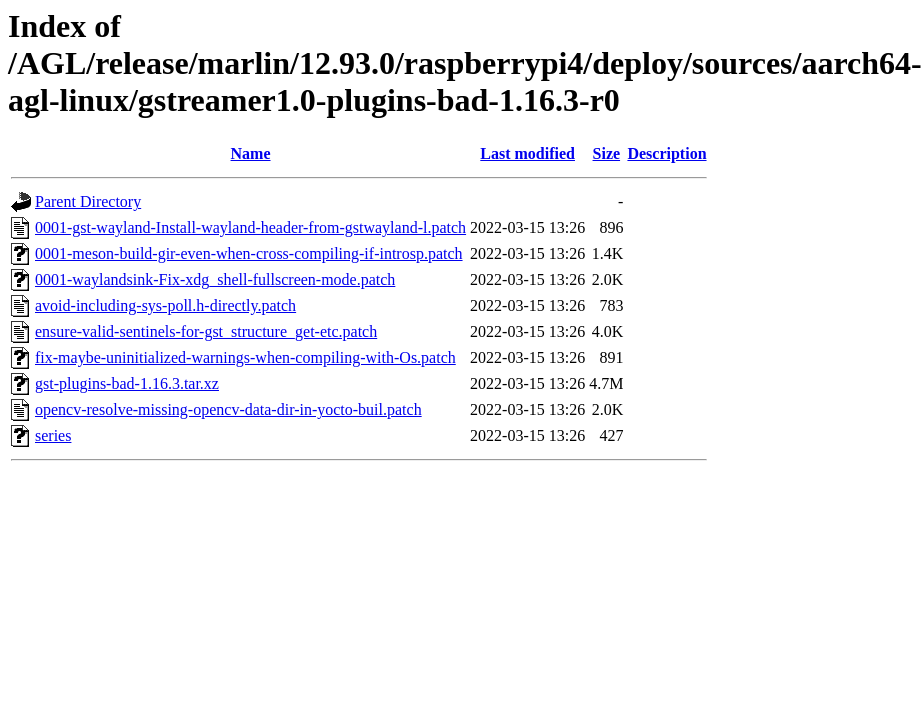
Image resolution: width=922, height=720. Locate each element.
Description (666, 153)
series (53, 435)
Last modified (527, 153)
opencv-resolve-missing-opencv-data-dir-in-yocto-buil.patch (228, 409)
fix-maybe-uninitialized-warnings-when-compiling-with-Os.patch (245, 357)
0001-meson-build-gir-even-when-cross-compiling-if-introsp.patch (249, 253)
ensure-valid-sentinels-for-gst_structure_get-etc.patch (206, 331)
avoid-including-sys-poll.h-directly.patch (165, 305)
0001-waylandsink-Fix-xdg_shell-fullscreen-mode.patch (215, 279)
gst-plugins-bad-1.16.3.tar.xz (127, 383)
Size (607, 153)
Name (251, 153)
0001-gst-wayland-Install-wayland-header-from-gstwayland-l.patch (250, 227)
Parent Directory (88, 201)
